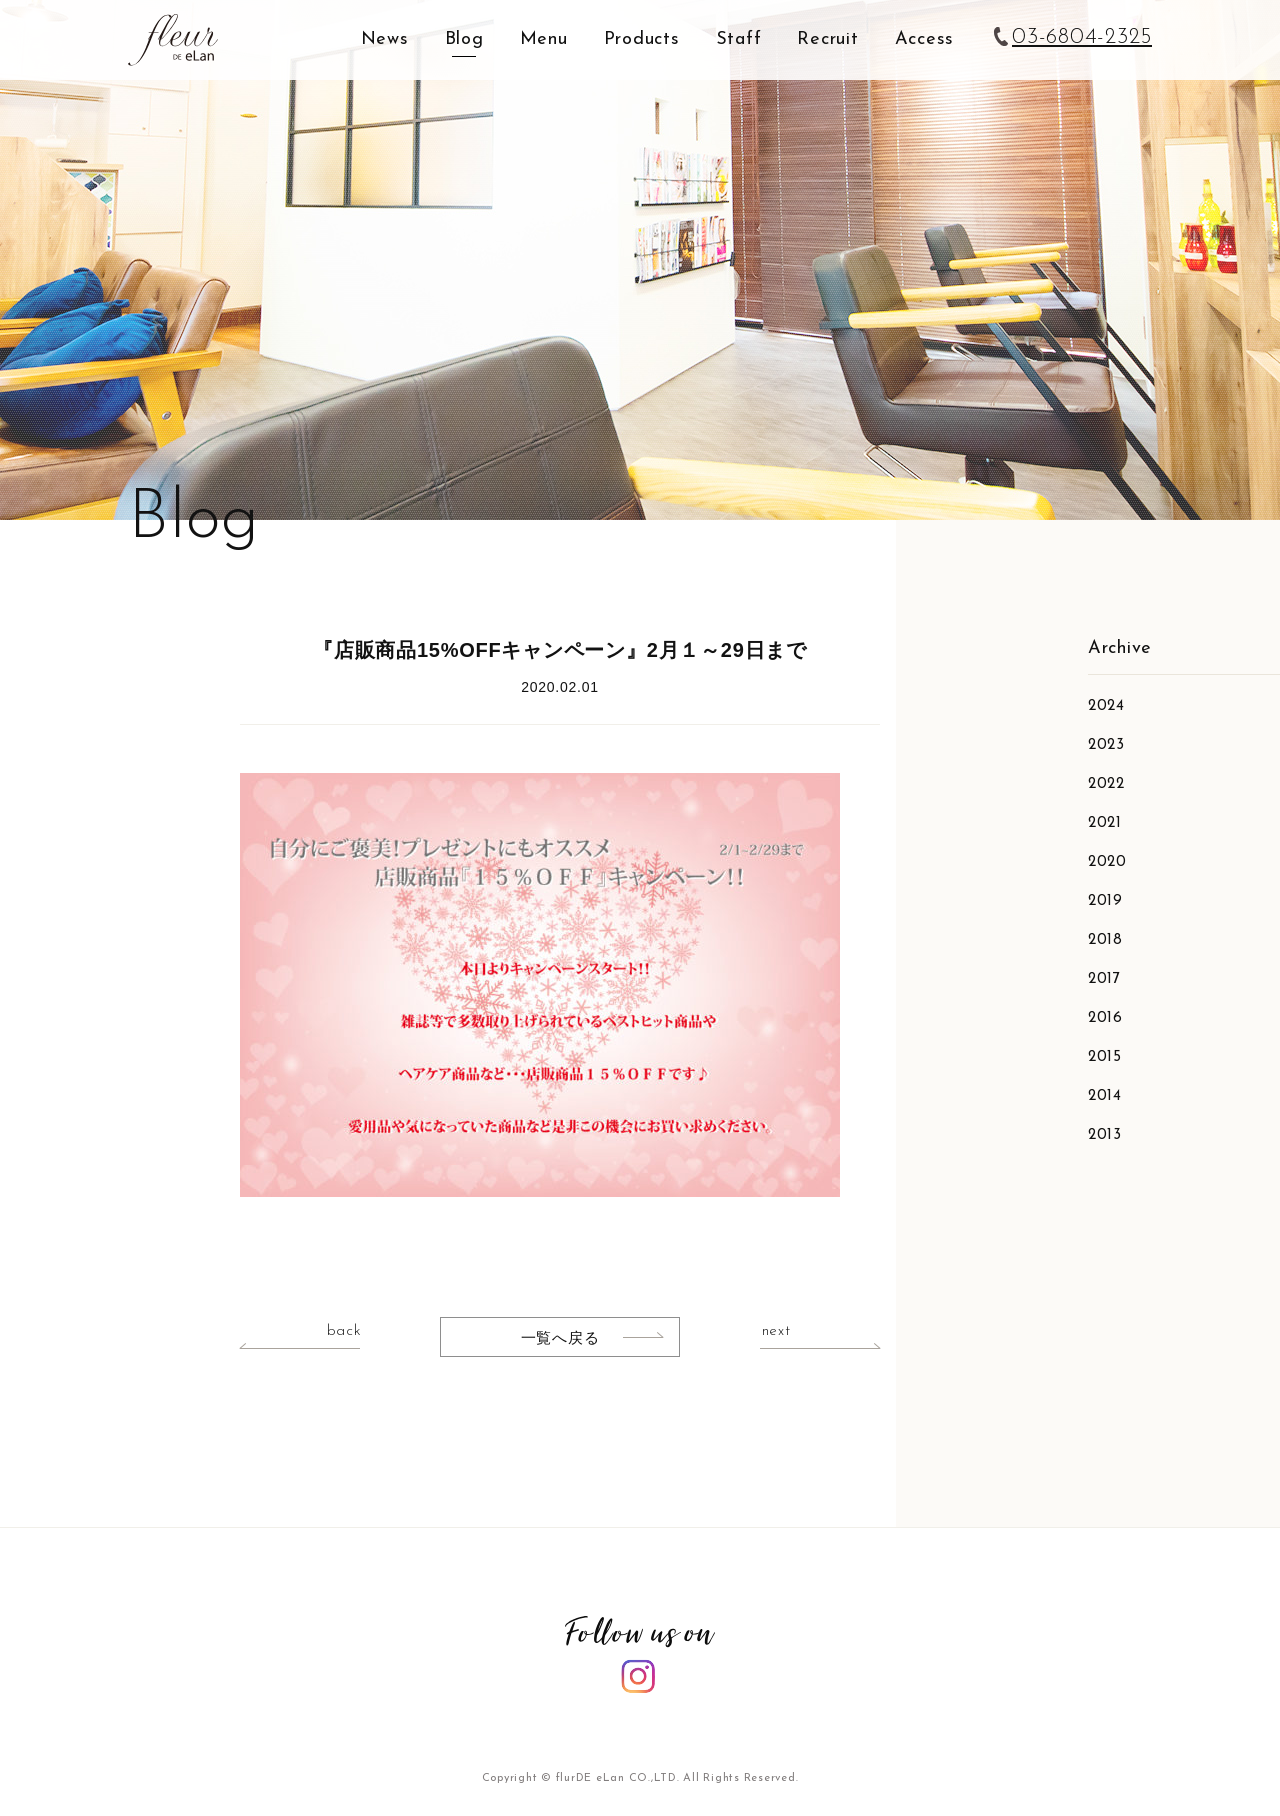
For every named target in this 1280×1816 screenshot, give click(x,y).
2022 (1106, 784)
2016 (1105, 1018)
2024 (1106, 706)
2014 (1105, 1096)
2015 (1105, 1057)
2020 (1107, 862)
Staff (739, 39)
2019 (1105, 901)
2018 (1105, 940)
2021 (1105, 823)
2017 (1104, 979)
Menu (544, 39)
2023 (1106, 745)
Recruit (827, 39)
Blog (464, 39)
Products (642, 39)
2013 (1105, 1135)
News (385, 39)
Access (925, 39)
